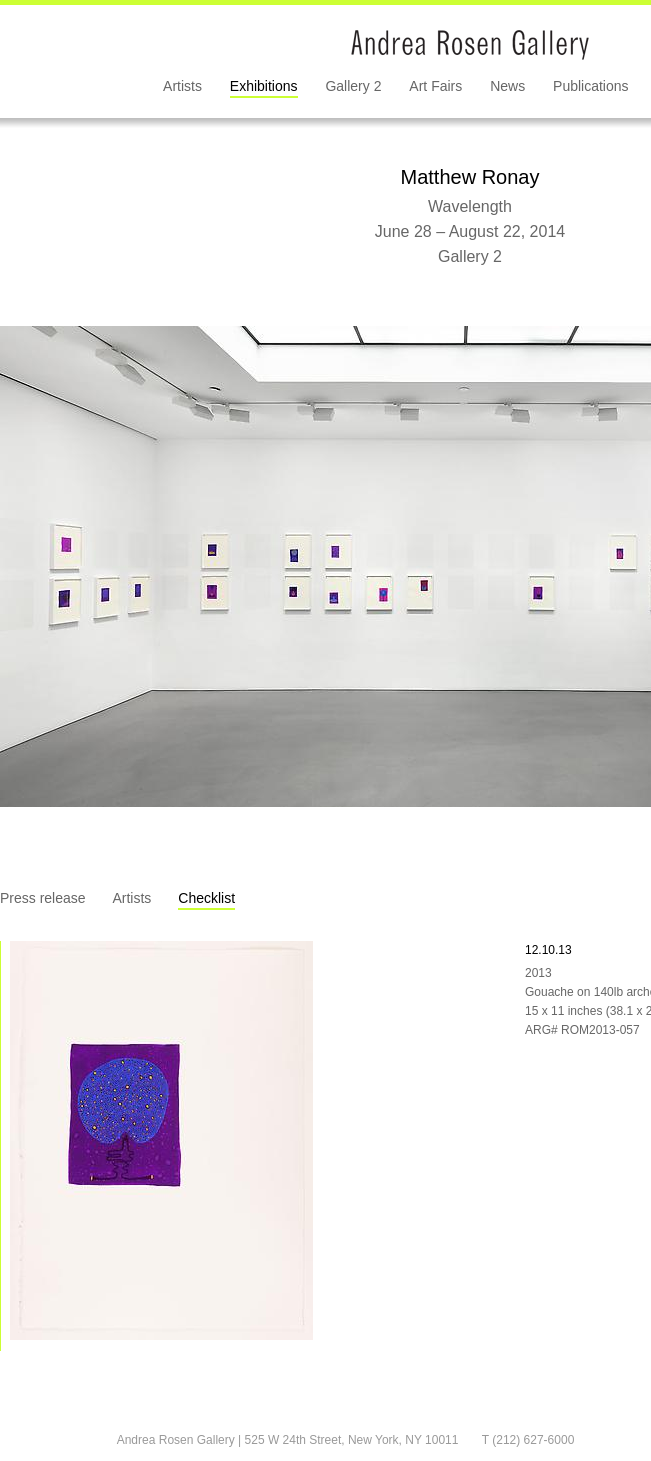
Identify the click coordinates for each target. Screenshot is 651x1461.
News (507, 86)
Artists (182, 86)
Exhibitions (264, 86)
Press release (43, 898)
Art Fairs (435, 86)
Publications (591, 86)
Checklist (206, 898)
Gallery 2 (353, 86)
